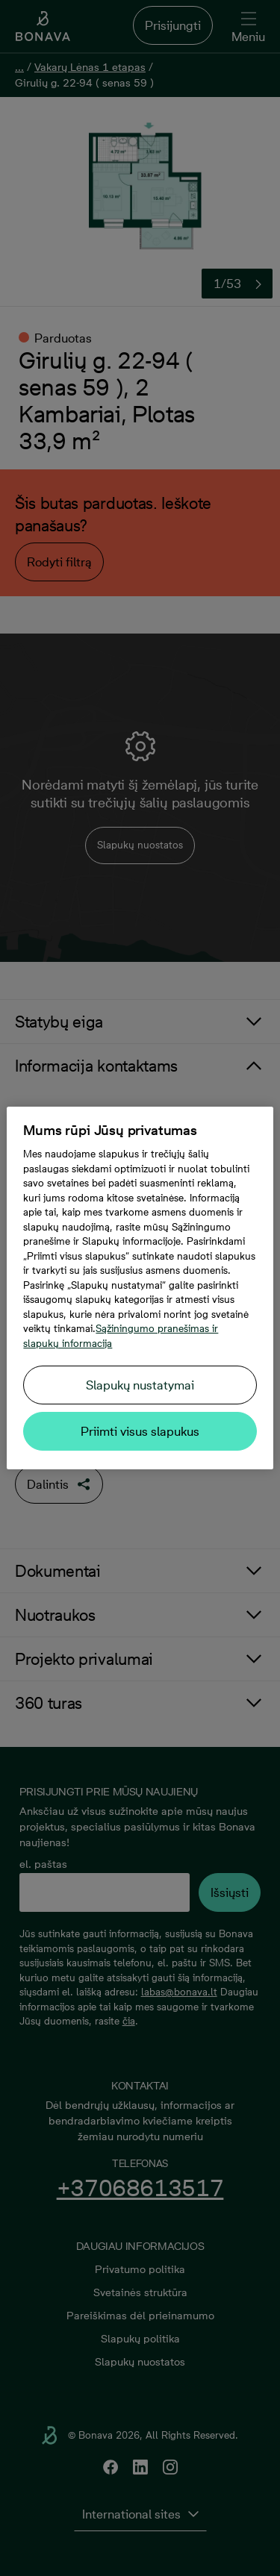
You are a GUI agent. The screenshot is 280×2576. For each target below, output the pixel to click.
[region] (140, 1288)
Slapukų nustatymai (140, 1385)
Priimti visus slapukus (140, 1431)
